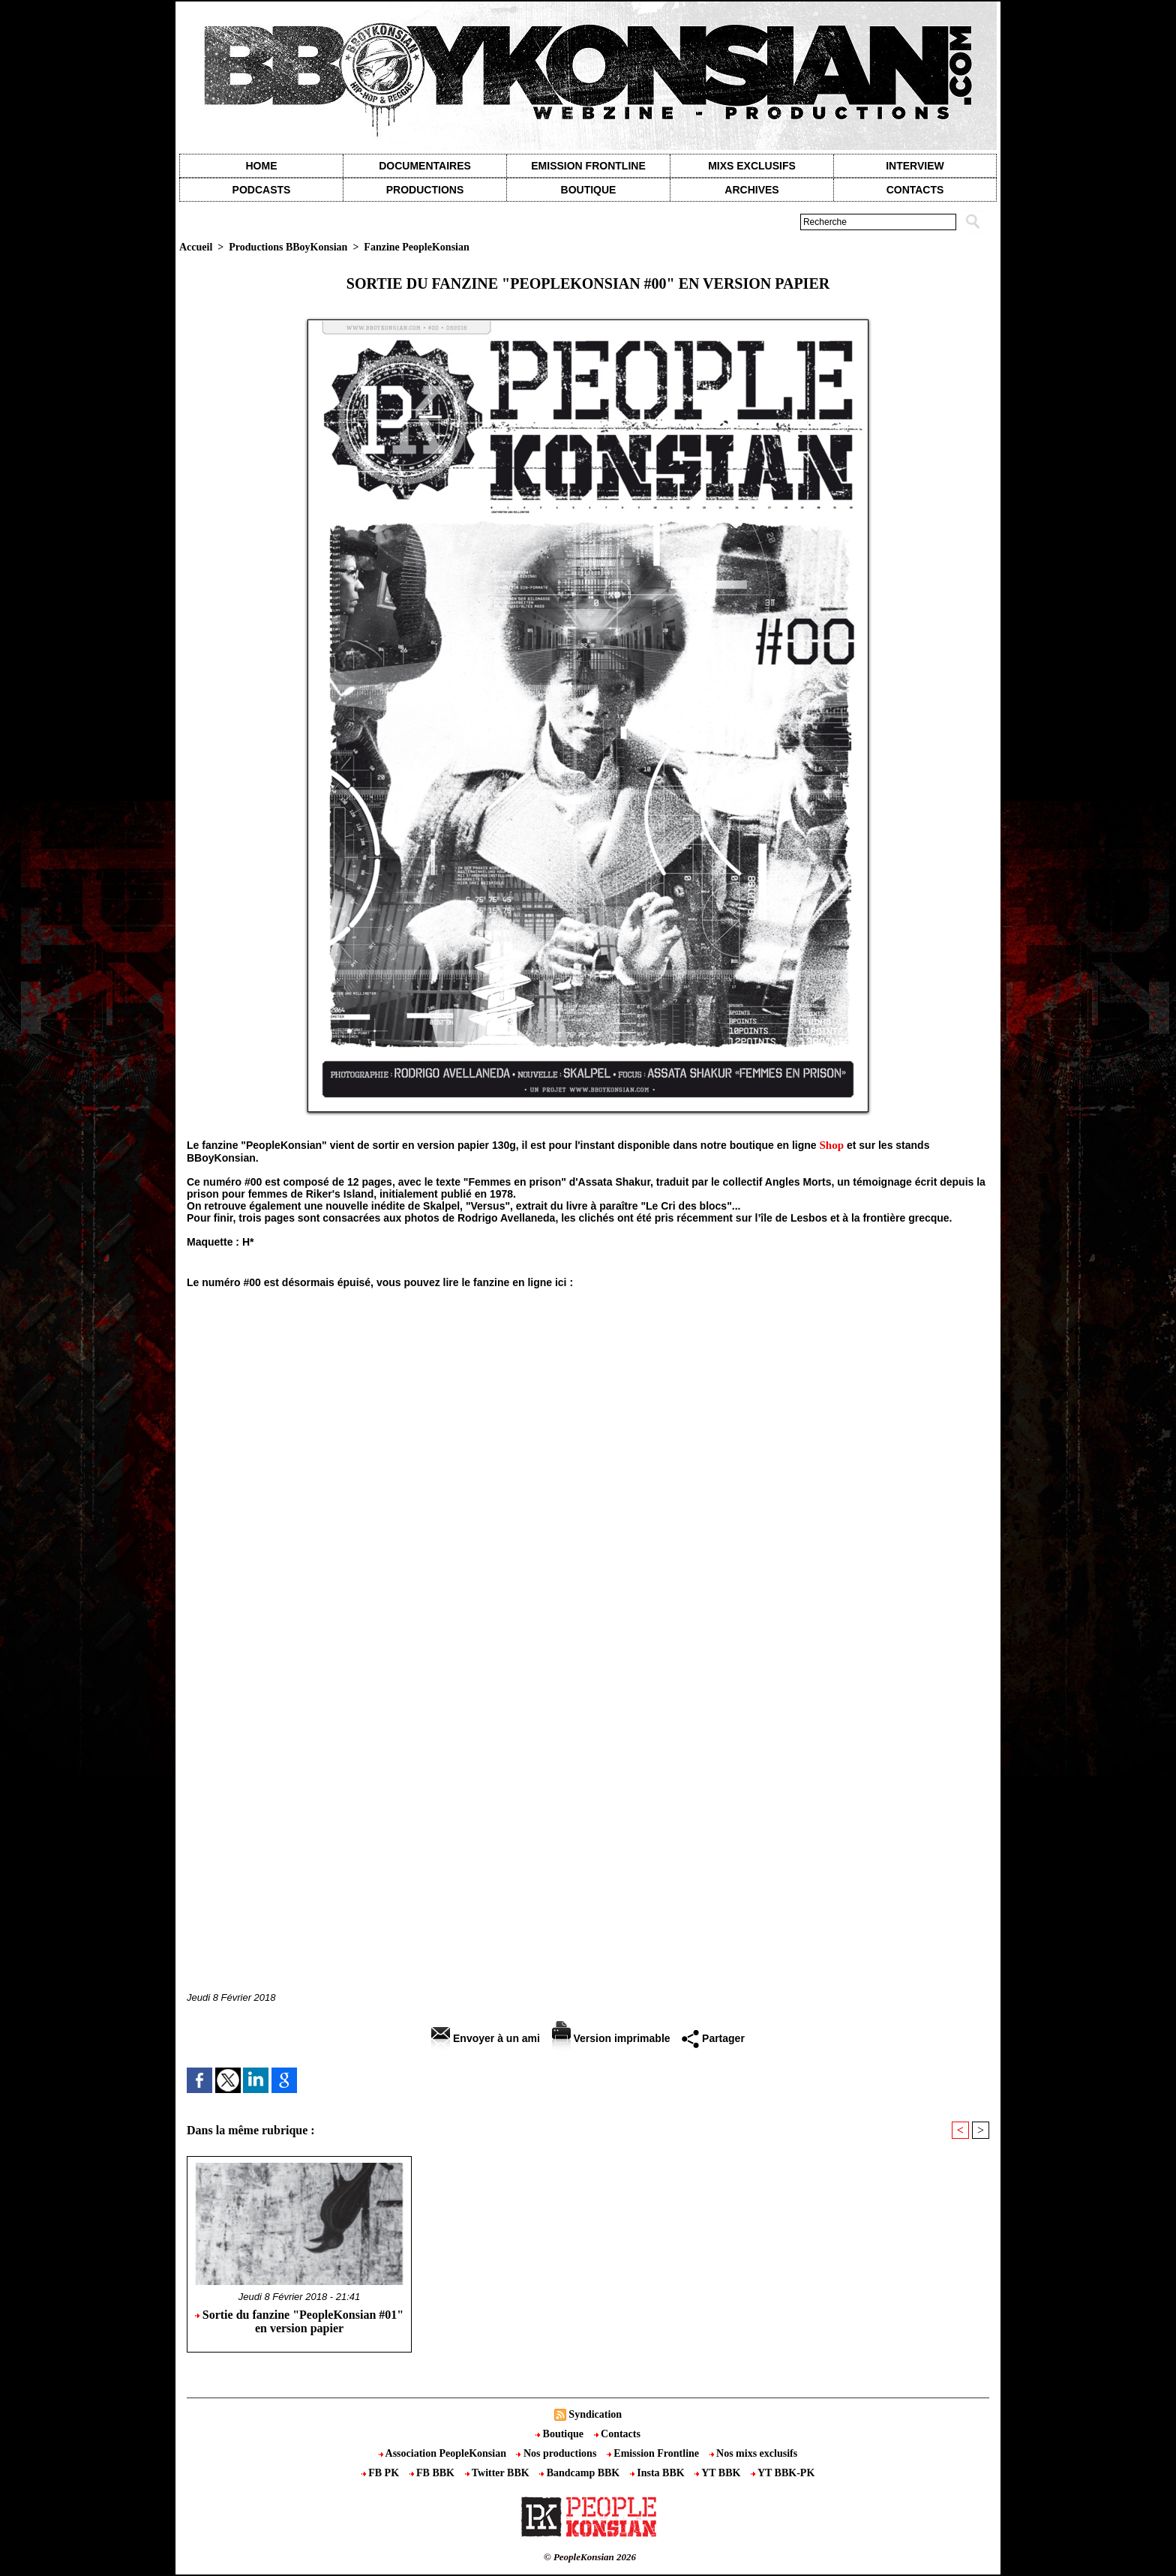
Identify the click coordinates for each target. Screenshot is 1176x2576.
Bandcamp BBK (580, 2473)
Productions (425, 190)
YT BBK (718, 2473)
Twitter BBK (498, 2473)
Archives (751, 190)
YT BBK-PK (782, 2473)
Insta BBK (658, 2473)
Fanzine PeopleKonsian (416, 247)
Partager (713, 2038)
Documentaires (425, 166)
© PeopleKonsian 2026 (590, 2557)
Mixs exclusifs (752, 166)
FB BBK (434, 2473)
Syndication (595, 2414)
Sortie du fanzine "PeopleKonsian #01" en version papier (299, 2321)
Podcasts (261, 190)
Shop (832, 1145)
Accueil (195, 247)
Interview (915, 166)
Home (262, 166)
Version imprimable (611, 2038)
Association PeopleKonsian (444, 2453)
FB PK (382, 2473)
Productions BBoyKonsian (288, 247)
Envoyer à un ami (485, 2038)
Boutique (588, 190)
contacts (915, 190)
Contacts (617, 2434)
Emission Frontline (588, 166)
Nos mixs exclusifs (754, 2453)
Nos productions (557, 2453)
